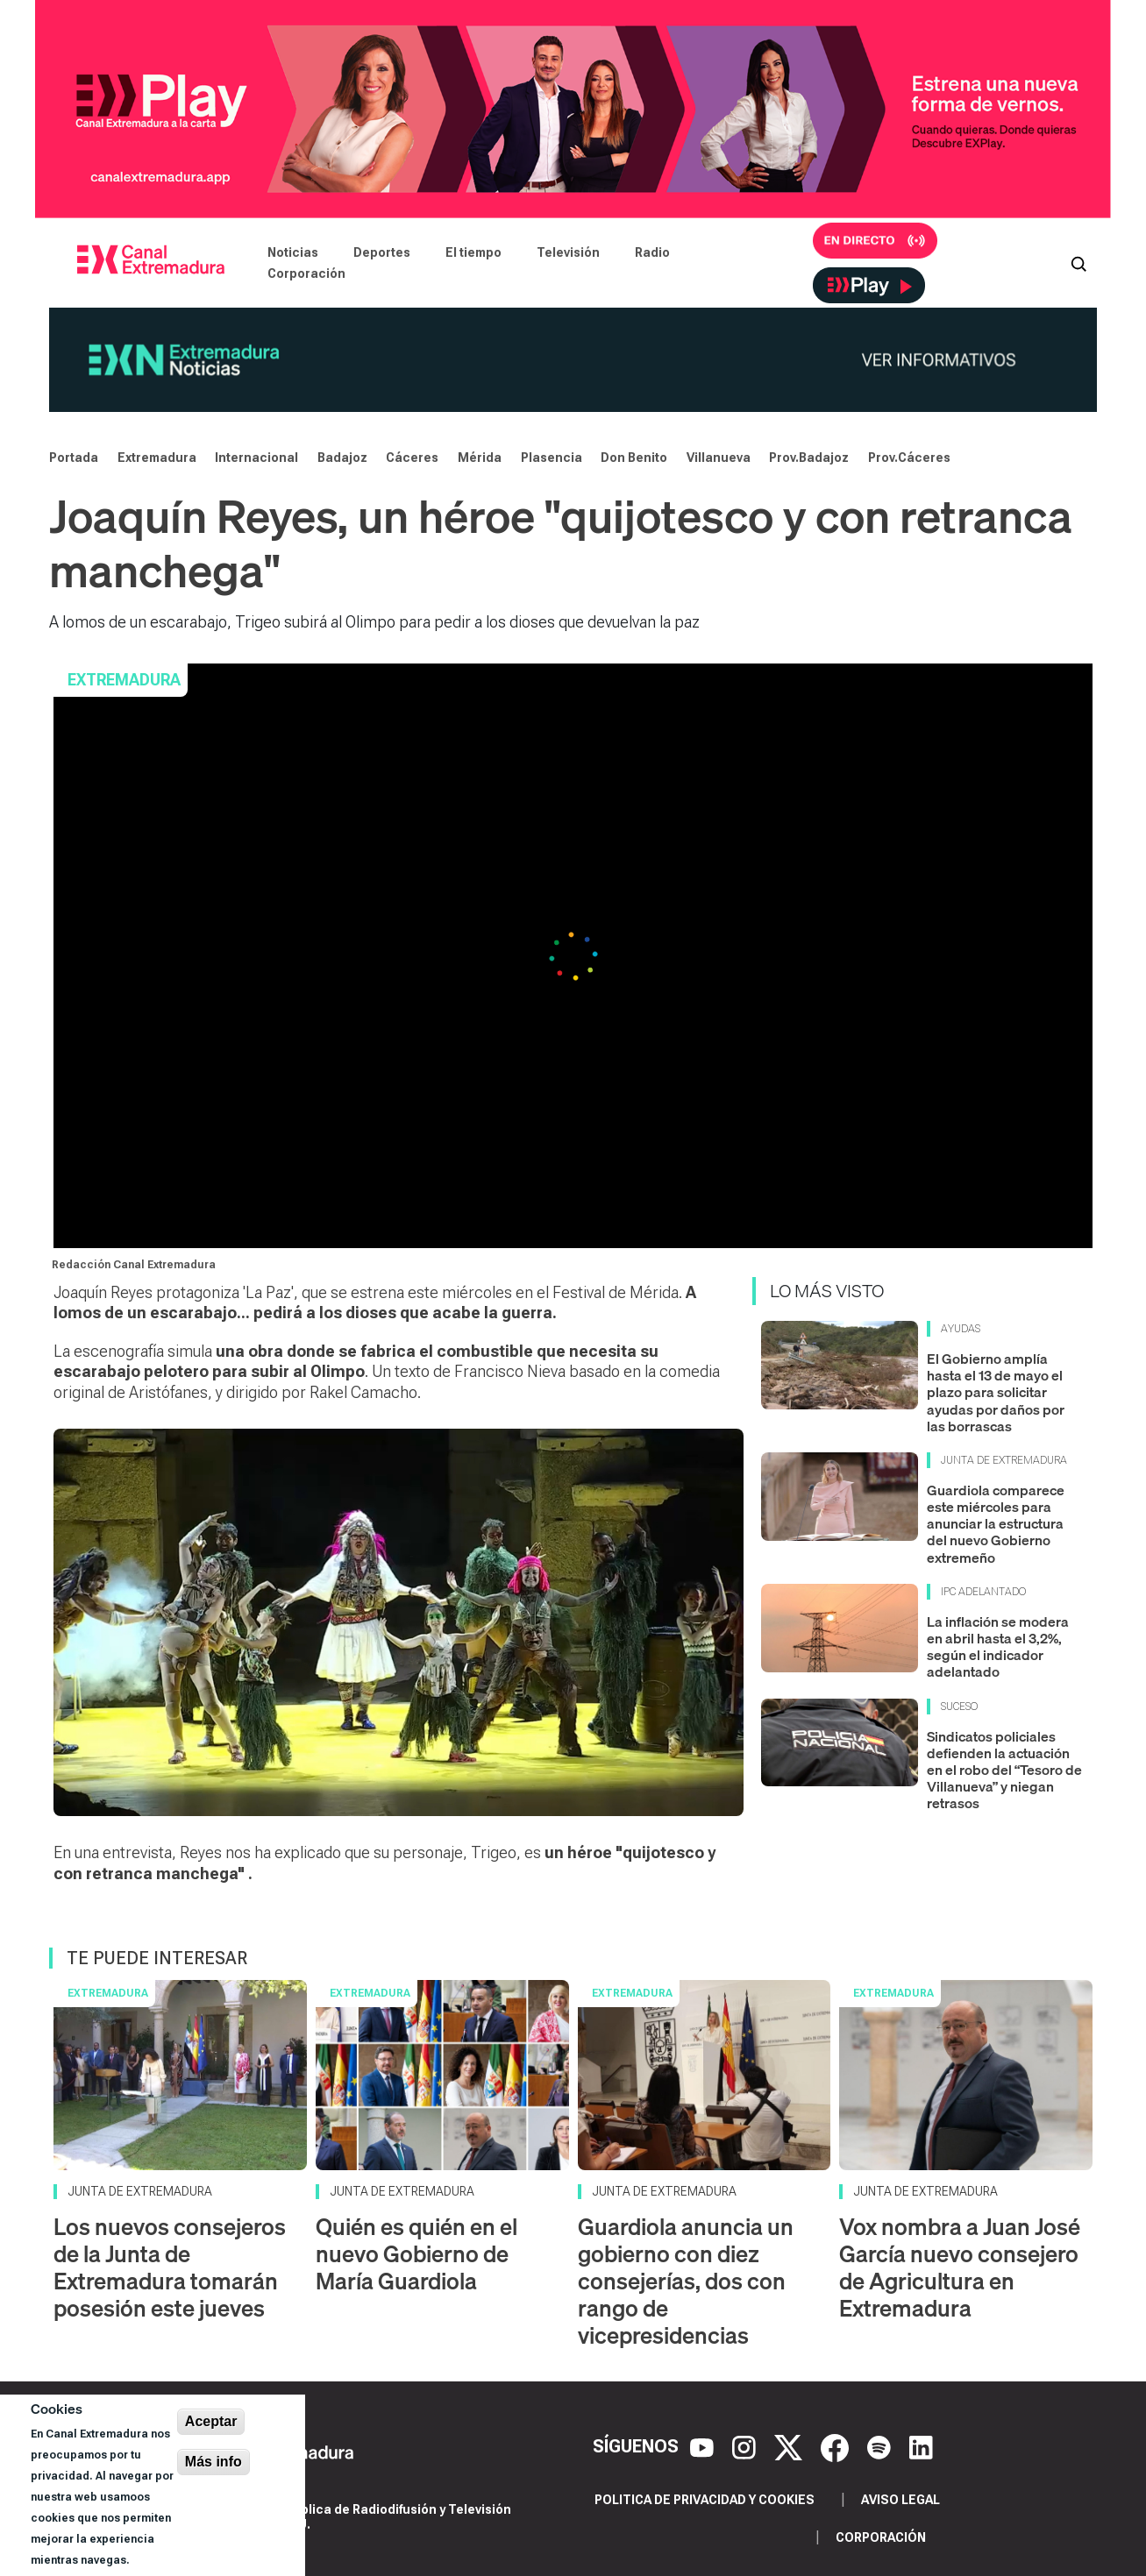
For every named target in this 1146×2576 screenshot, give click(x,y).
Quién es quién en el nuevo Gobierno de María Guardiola (416, 2254)
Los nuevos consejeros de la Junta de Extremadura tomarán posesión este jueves (169, 2268)
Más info (213, 2461)
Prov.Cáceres (909, 458)
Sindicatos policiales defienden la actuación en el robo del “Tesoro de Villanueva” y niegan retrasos (1004, 1770)
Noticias (292, 252)
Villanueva (719, 458)
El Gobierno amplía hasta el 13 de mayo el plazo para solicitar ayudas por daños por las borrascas (995, 1392)
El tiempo (473, 252)
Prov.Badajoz (809, 458)
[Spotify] (881, 2446)
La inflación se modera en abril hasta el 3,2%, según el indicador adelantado (998, 1647)
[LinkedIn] (921, 2446)
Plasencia (551, 458)
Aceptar (211, 2421)
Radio (652, 252)
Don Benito (634, 458)
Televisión (568, 252)
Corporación (306, 273)
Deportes (381, 252)
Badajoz (342, 458)
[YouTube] (704, 2446)
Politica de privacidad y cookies (704, 2500)
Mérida (480, 458)
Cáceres (412, 458)
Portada (73, 458)
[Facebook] (837, 2446)
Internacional (256, 458)
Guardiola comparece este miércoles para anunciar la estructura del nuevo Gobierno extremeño (995, 1524)
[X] (790, 2446)
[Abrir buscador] (1078, 263)
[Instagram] (746, 2446)
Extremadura (156, 458)
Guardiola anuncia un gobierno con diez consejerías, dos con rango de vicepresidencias (686, 2281)
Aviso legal (900, 2500)
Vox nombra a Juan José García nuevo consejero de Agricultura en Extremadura (959, 2268)
